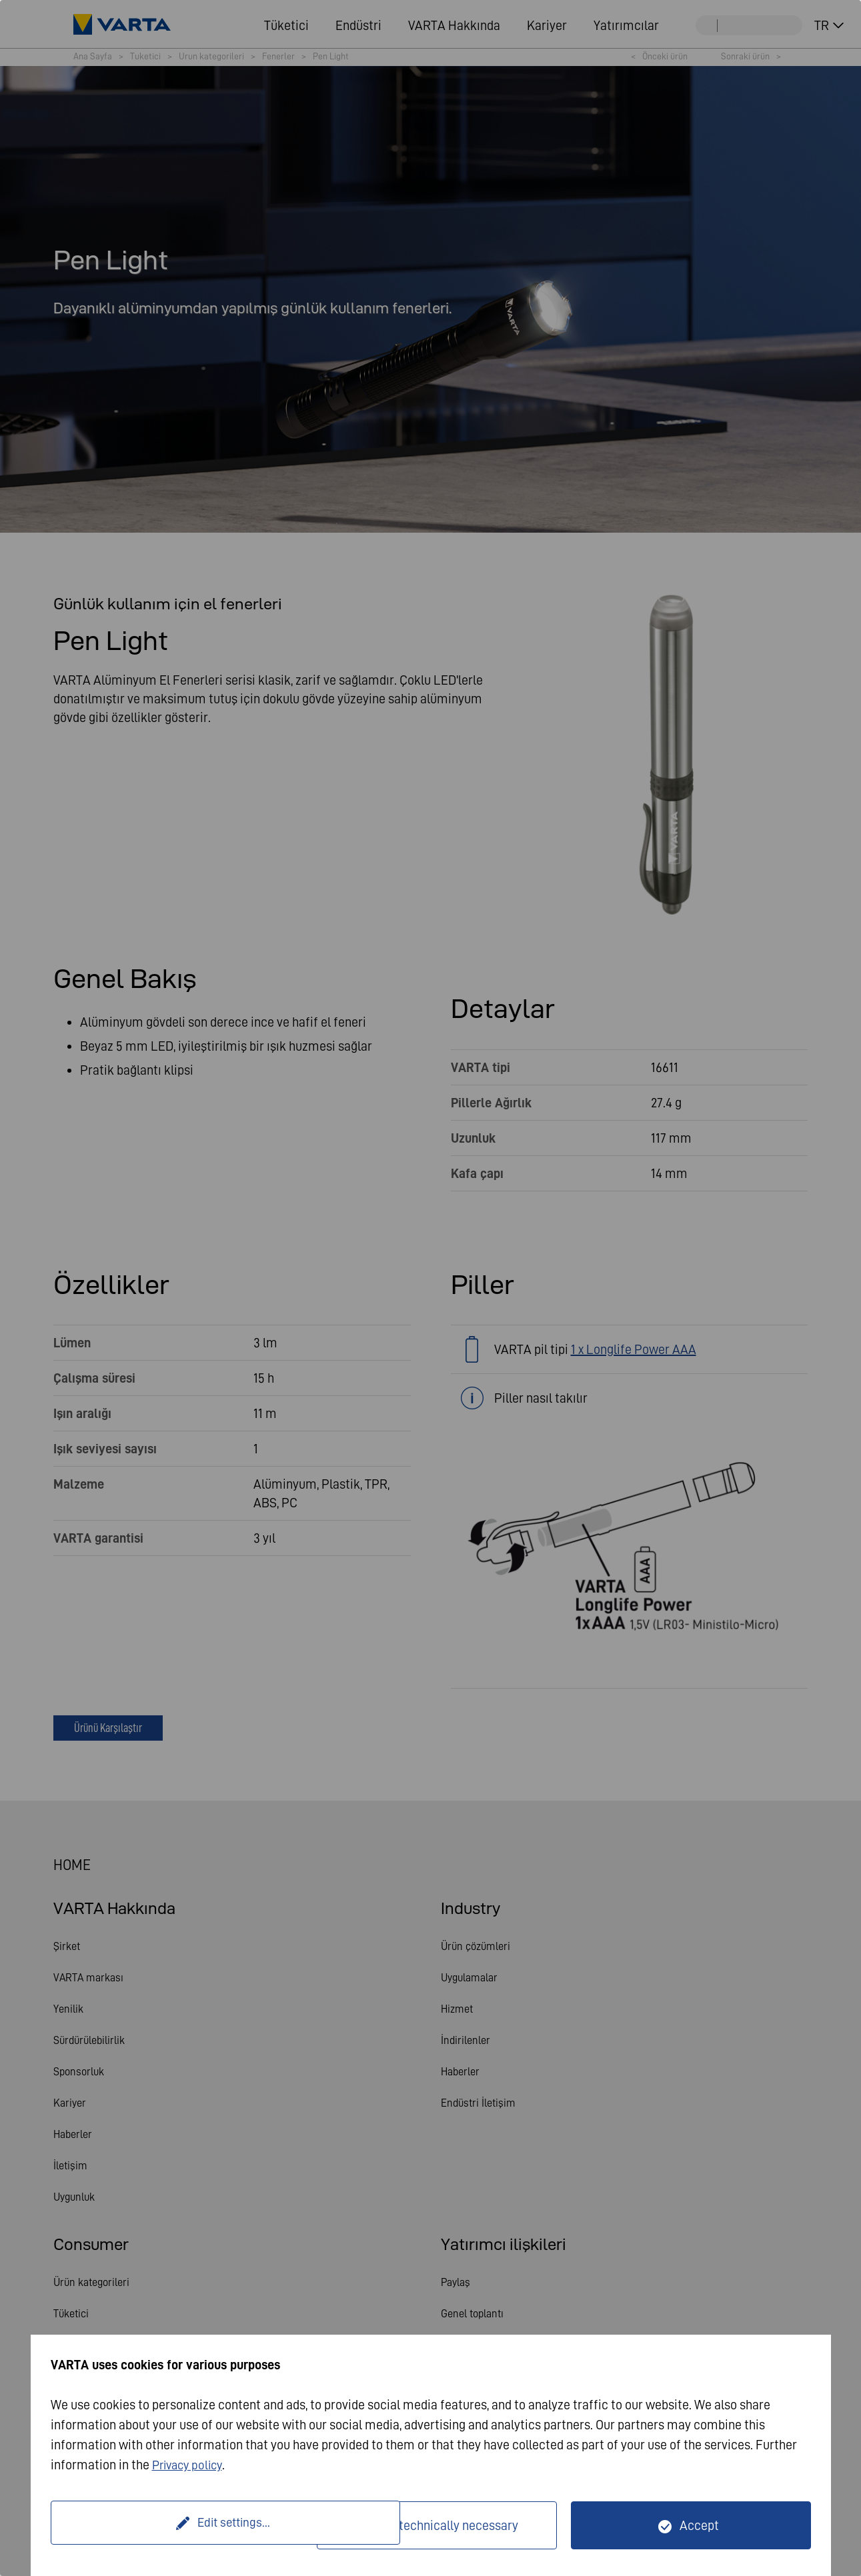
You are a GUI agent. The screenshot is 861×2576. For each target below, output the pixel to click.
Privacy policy (190, 2464)
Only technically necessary (445, 2525)
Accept (699, 2525)
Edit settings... (185, 2525)
